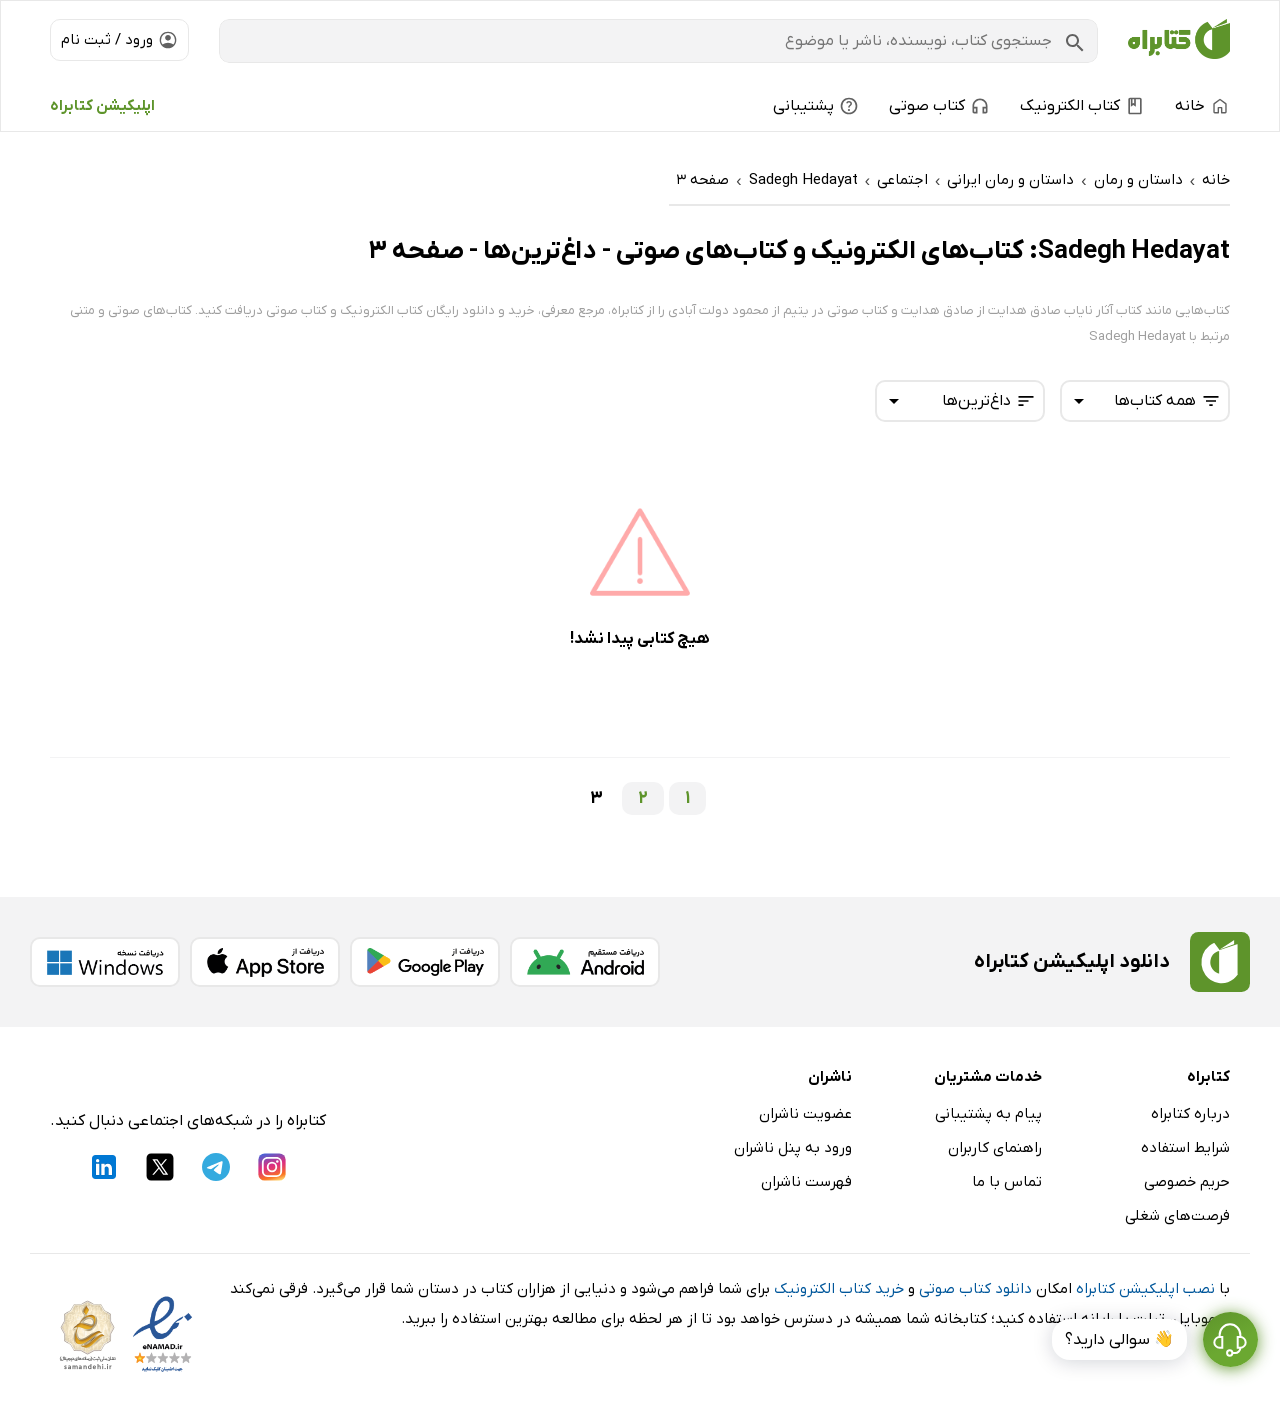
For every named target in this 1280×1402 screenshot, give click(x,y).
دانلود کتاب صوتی (975, 1289)
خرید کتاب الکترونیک (839, 1289)
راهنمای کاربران (995, 1148)
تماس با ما (1007, 1182)
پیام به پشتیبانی (988, 1114)
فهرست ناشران (806, 1182)
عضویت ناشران (805, 1114)
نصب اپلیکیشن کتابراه (1145, 1289)
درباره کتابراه (1190, 1114)
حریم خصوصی (1187, 1182)
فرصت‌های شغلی (1177, 1216)
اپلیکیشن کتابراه (102, 106)
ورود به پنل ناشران (793, 1148)
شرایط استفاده (1185, 1148)
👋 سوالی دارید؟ (1119, 1340)
